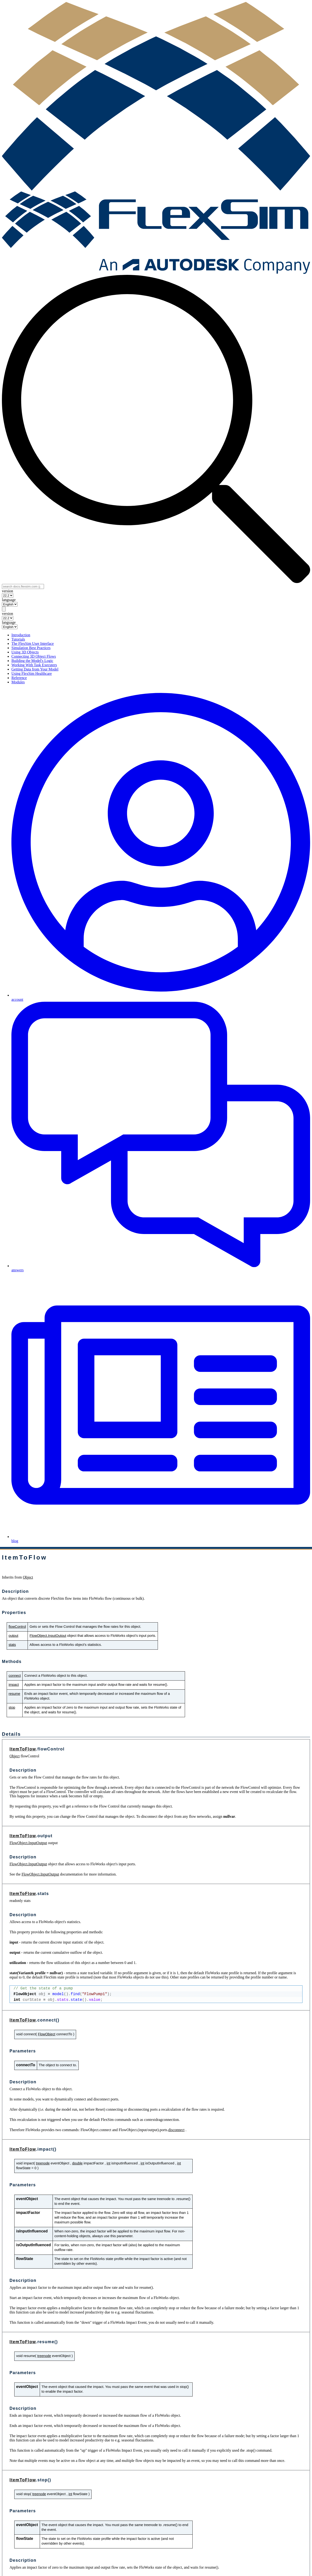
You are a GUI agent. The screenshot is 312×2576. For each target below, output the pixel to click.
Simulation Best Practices (30, 648)
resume (14, 1694)
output (13, 1636)
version (7, 591)
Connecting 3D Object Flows (33, 656)
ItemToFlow (23, 1749)
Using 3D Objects (25, 652)
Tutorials (18, 639)
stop (12, 1707)
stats (12, 1645)
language (9, 600)
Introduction (20, 635)
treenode (43, 2163)
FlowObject (46, 2034)
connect (15, 1675)
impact (14, 1685)
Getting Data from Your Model (34, 669)
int (108, 2163)
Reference (19, 678)
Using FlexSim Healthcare (31, 673)
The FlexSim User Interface (32, 644)
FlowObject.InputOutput (47, 1636)
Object (28, 1577)
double (77, 2163)
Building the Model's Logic (32, 661)
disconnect (176, 2130)
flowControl (17, 1626)
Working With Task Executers (34, 665)
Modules (18, 682)
